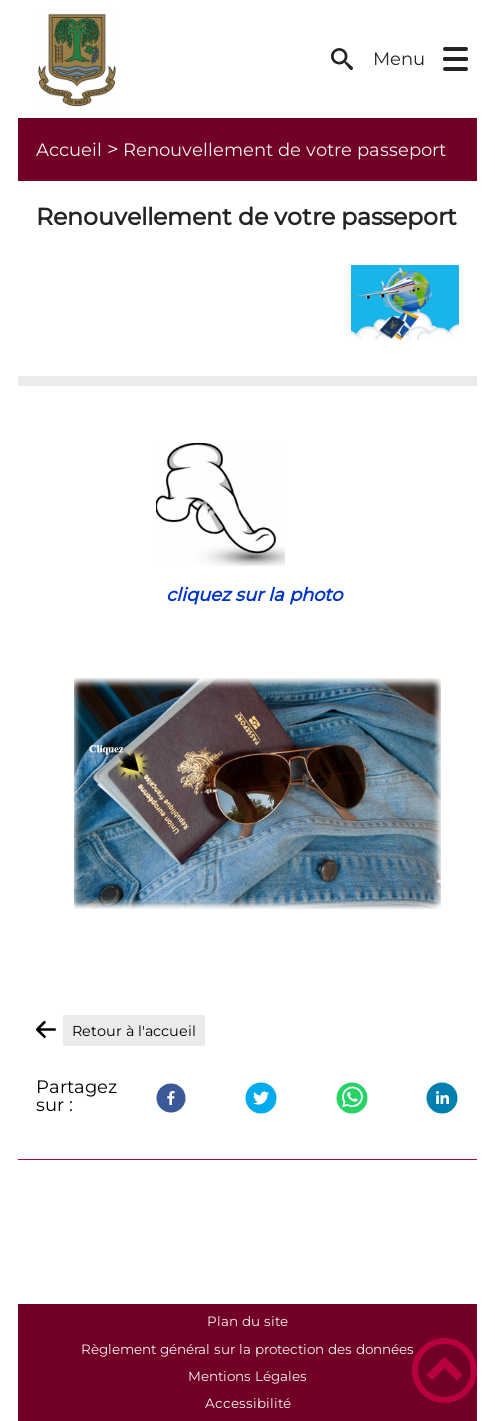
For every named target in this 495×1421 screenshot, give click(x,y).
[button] (455, 59)
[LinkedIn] (442, 1098)
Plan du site (247, 1321)
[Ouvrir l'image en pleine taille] (405, 302)
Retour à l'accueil (134, 1031)
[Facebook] (171, 1098)
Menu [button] (399, 59)
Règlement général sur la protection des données (247, 1349)
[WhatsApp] (352, 1098)
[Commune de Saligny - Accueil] (173, 59)
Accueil (69, 150)
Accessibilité (248, 1403)
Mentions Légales (247, 1376)
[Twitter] (261, 1098)
